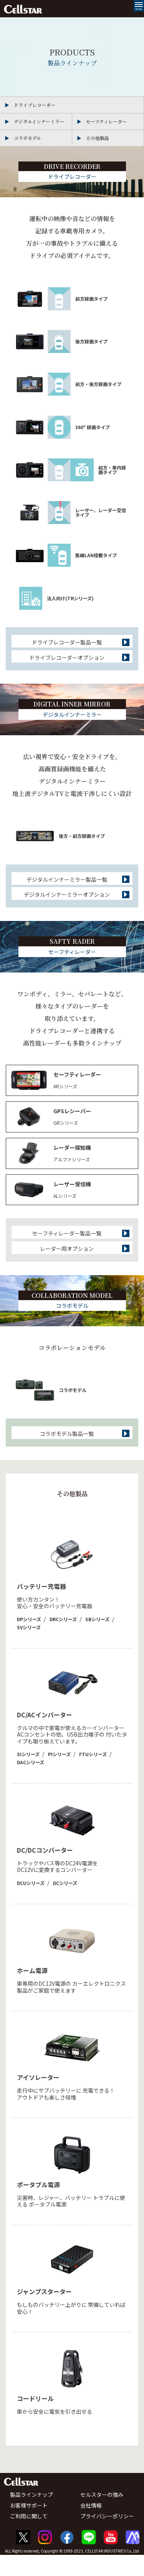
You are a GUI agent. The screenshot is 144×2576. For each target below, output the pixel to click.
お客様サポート (29, 2526)
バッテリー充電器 (41, 1607)
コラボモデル (27, 138)
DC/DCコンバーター (45, 1870)
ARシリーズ (65, 1098)
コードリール (35, 2419)
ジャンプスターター (44, 2312)
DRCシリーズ (63, 1640)
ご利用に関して (29, 2537)
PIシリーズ (59, 1775)
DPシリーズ (29, 1640)
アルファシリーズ (71, 1171)
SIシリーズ (28, 1775)
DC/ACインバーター (44, 1735)
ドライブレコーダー (34, 105)
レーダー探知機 (72, 1160)
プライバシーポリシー (107, 2537)
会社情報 (91, 2526)
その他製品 (97, 138)
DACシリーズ (30, 1783)
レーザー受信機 (72, 1196)
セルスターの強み (101, 2515)
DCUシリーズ (31, 1903)
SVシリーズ (29, 1648)
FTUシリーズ (93, 1775)
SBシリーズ (97, 1640)
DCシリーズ (65, 1903)
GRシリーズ (65, 1135)
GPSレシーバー (72, 1123)
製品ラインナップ (31, 2515)
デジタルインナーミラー (39, 121)
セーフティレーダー (106, 121)
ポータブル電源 (38, 2205)
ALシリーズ (64, 1208)
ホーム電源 (32, 1991)
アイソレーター (38, 2098)
